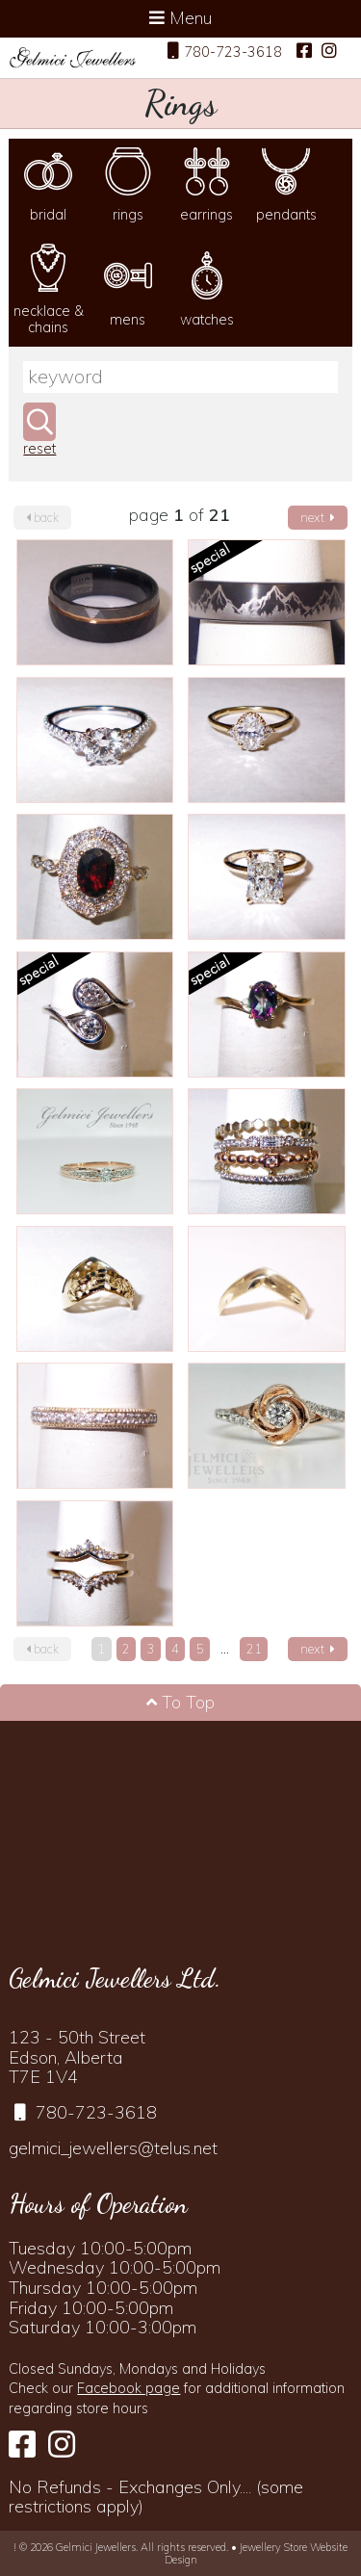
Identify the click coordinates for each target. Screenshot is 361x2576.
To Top (180, 1702)
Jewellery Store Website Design (256, 2552)
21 (254, 1648)
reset (39, 449)
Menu (180, 18)
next (317, 517)
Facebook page (128, 2388)
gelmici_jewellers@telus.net (113, 2148)
